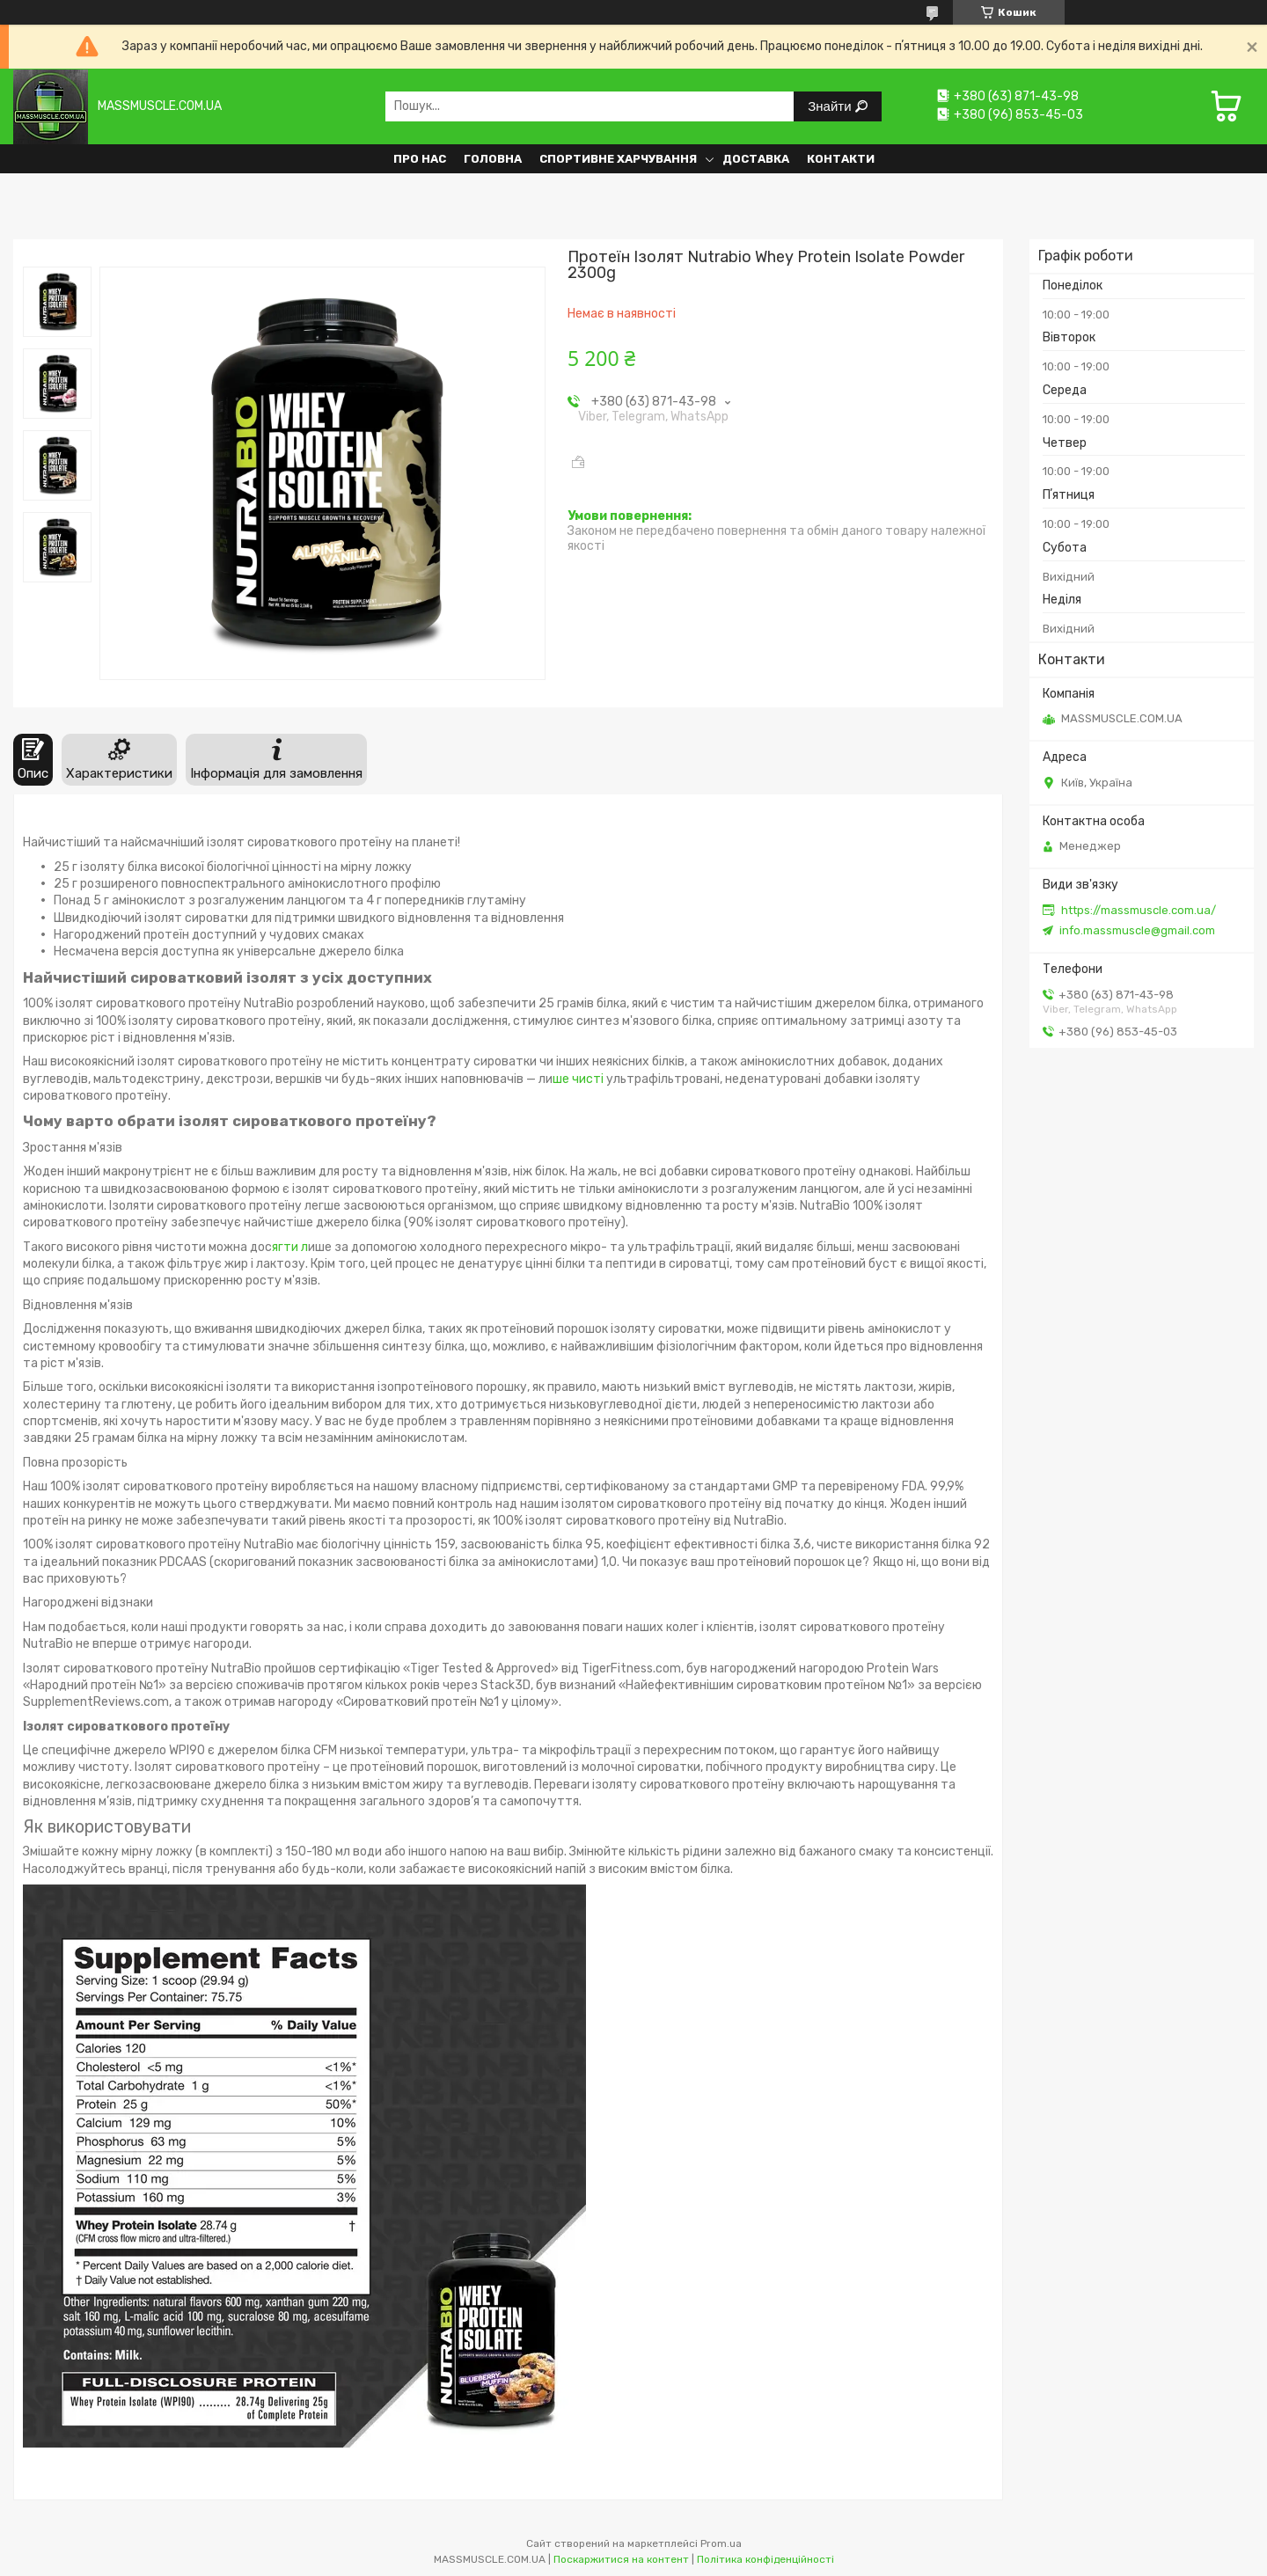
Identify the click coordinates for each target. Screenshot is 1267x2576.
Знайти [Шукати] (831, 106)
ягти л (290, 1247)
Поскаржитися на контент (621, 2559)
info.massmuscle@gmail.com (1137, 930)
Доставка (755, 158)
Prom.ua (721, 2543)
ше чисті (578, 1079)
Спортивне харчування (618, 158)
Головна (493, 158)
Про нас (419, 158)
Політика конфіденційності (765, 2559)
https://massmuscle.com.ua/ (1138, 910)
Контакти (841, 158)
